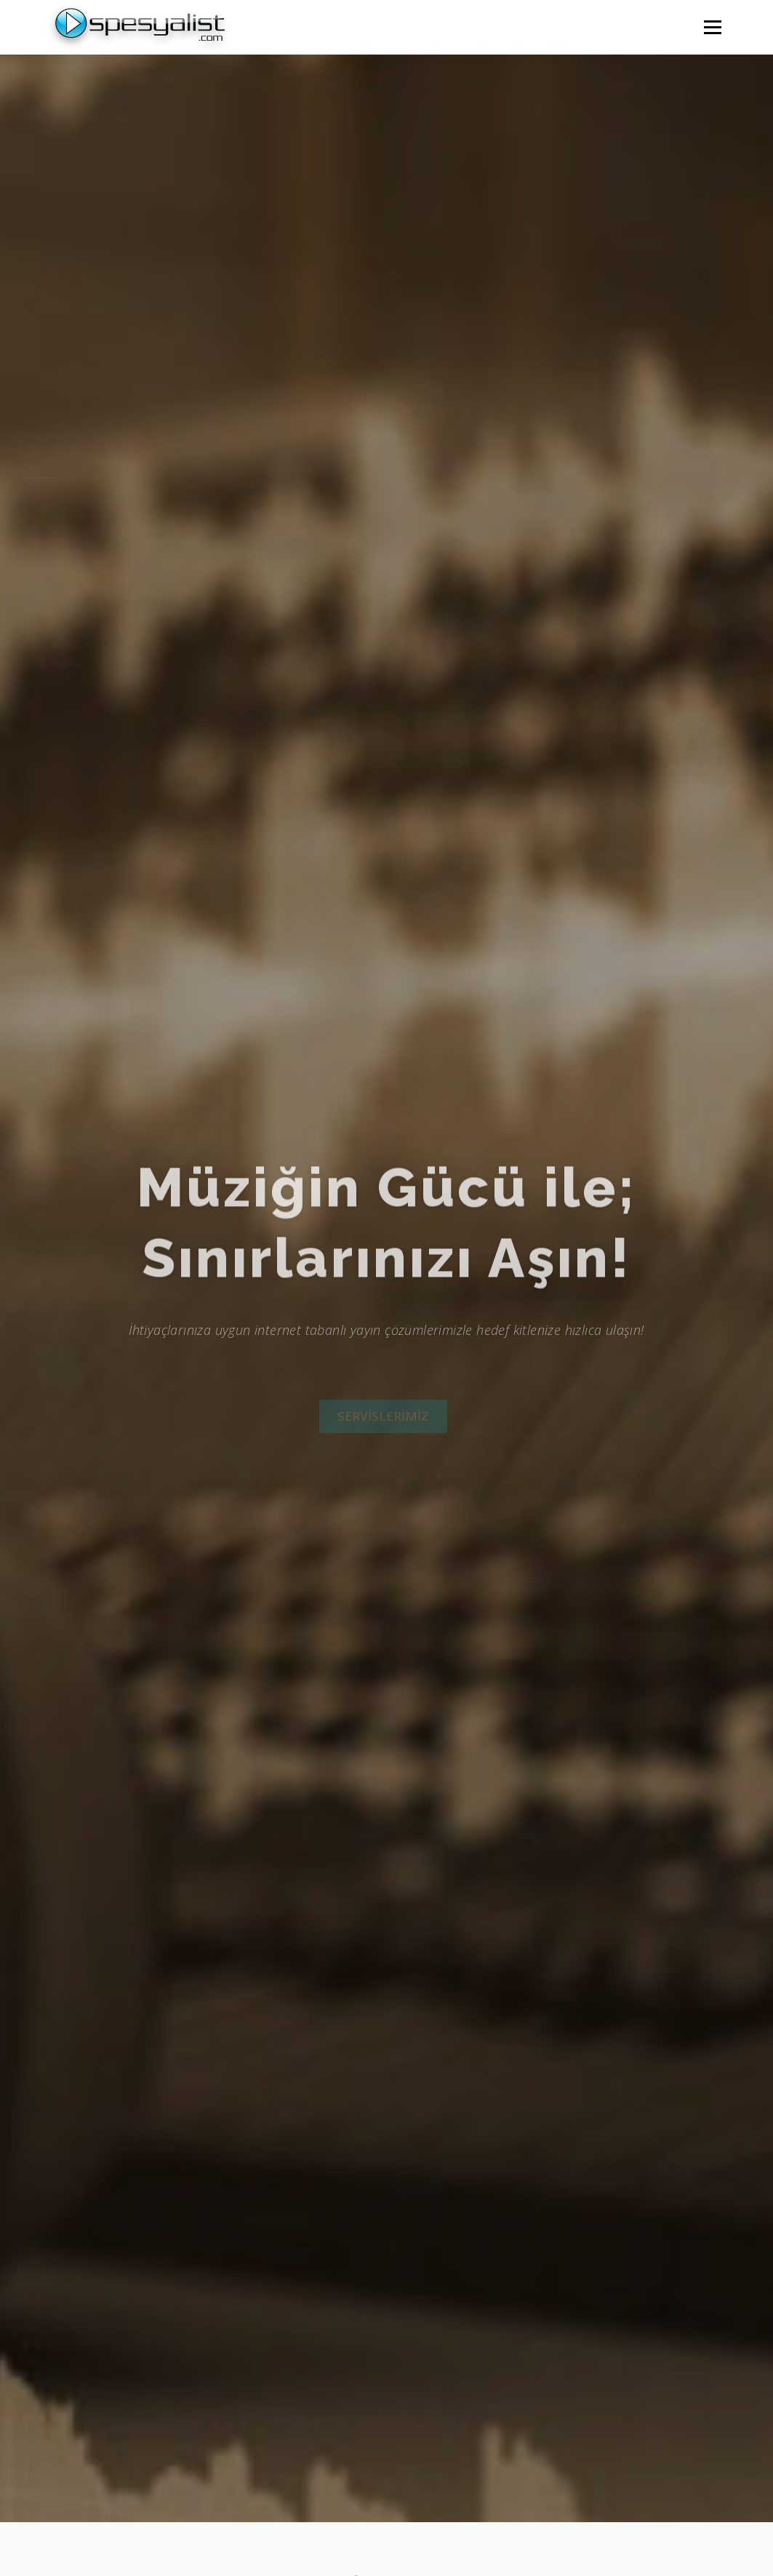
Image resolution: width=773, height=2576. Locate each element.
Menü (712, 27)
